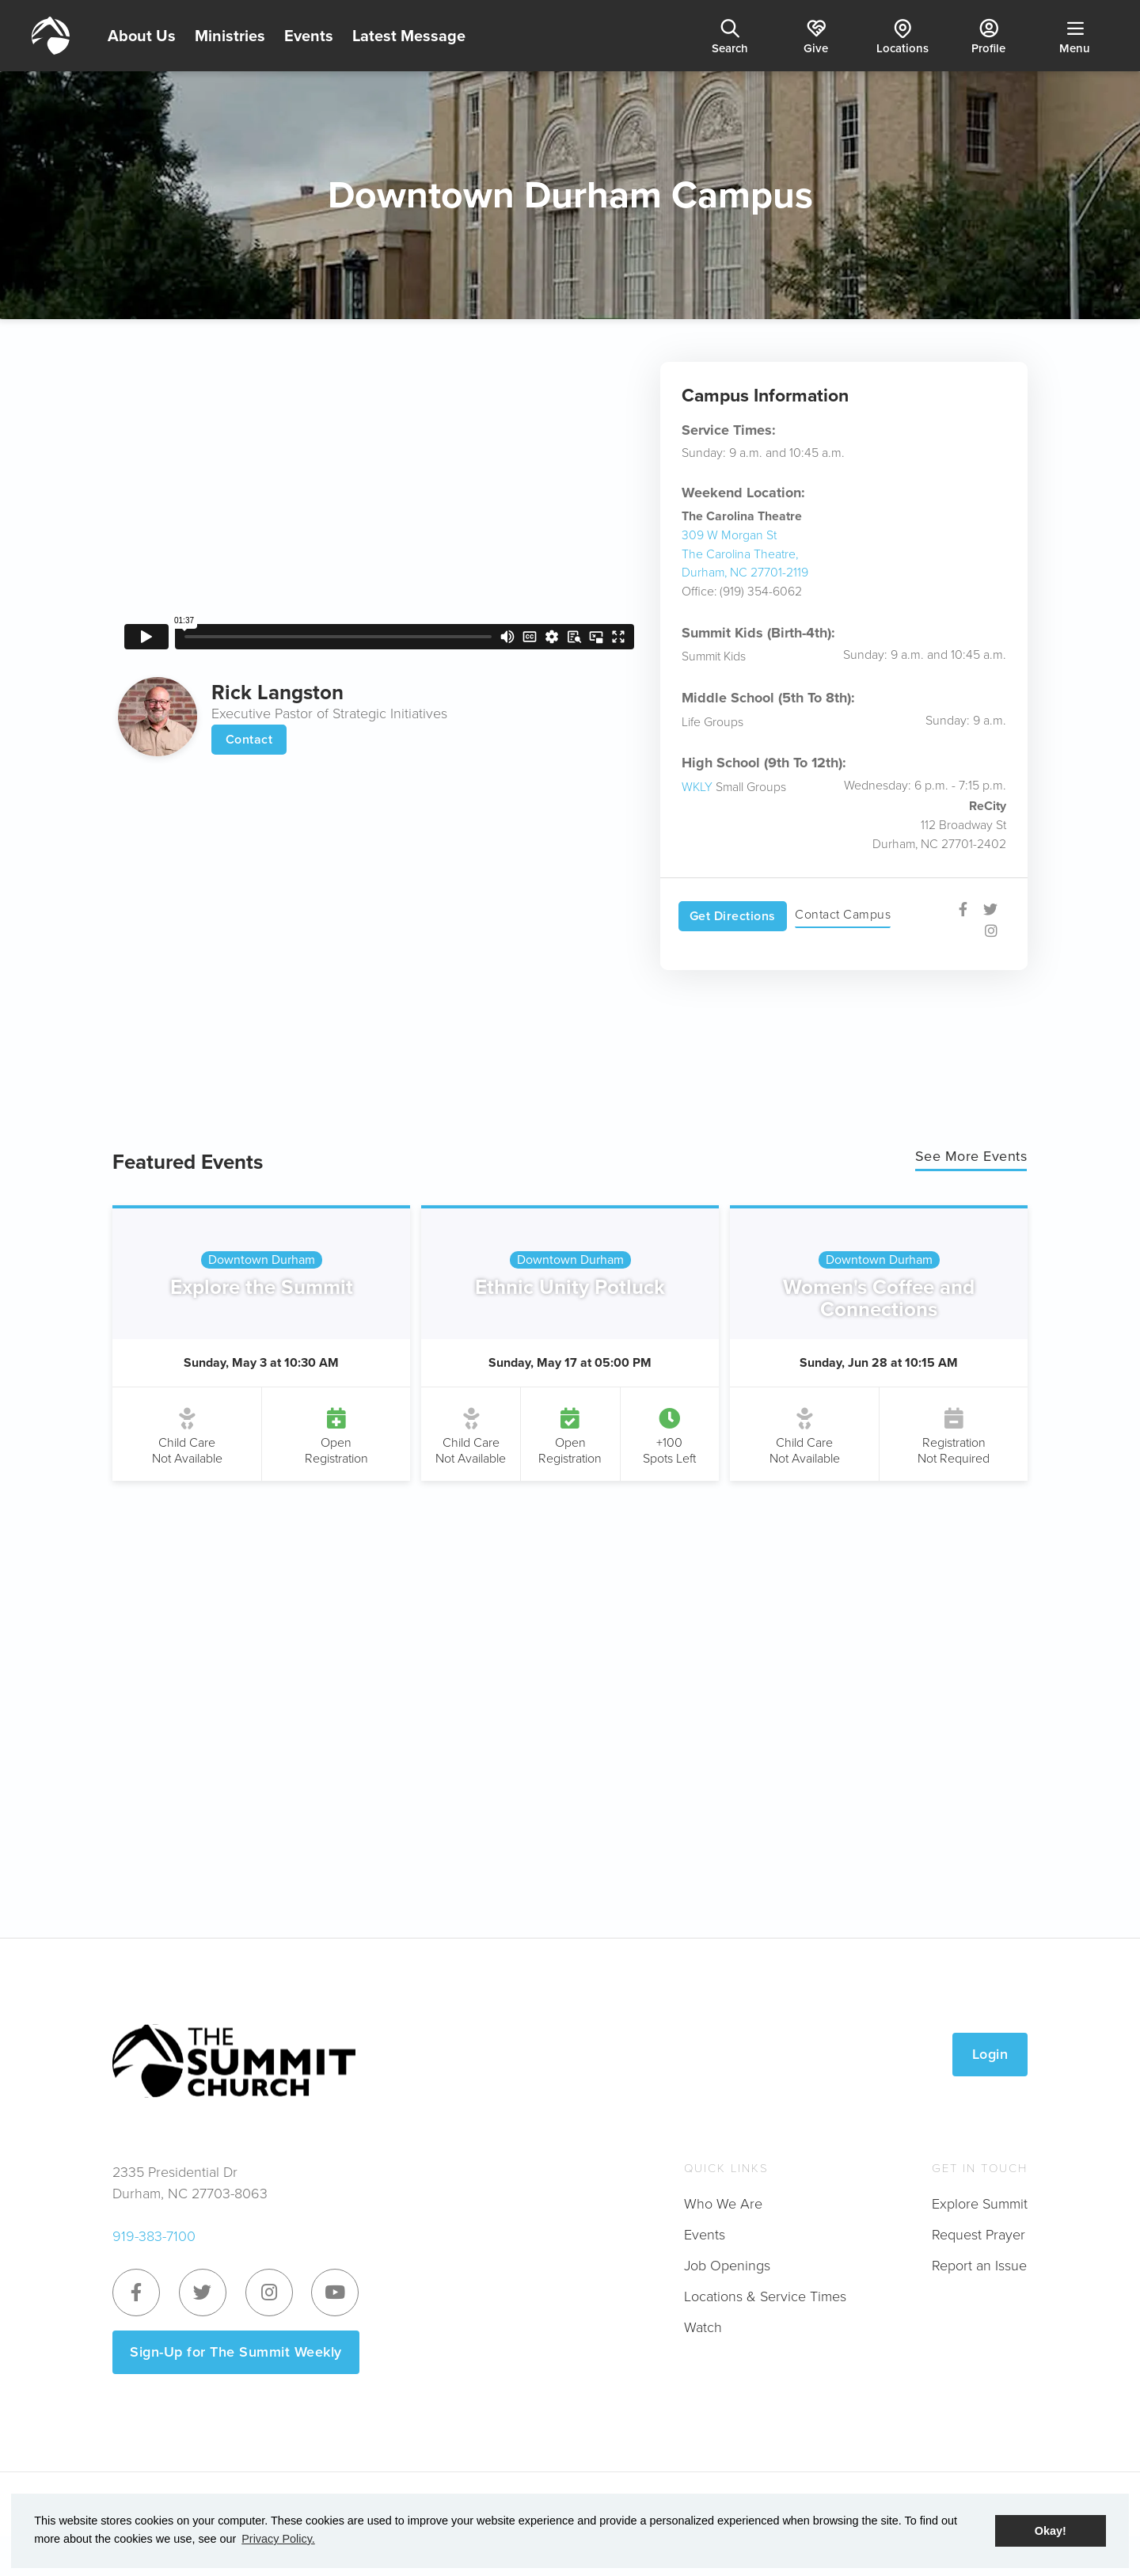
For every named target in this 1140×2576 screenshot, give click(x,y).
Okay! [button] (1050, 2531)
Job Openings (727, 2265)
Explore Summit (980, 2204)
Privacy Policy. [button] (278, 2538)
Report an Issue (979, 2265)
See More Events (971, 1156)
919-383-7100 (154, 2236)
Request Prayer (978, 2234)
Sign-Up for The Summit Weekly (236, 2352)
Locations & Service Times (765, 2296)
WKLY (697, 787)
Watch (703, 2327)
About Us (142, 36)
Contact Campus (843, 914)
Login (990, 2054)
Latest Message (409, 36)
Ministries (230, 36)
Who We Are (723, 2204)
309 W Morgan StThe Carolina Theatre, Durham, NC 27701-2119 (745, 554)
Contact (249, 739)
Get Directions (733, 916)
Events (308, 36)
